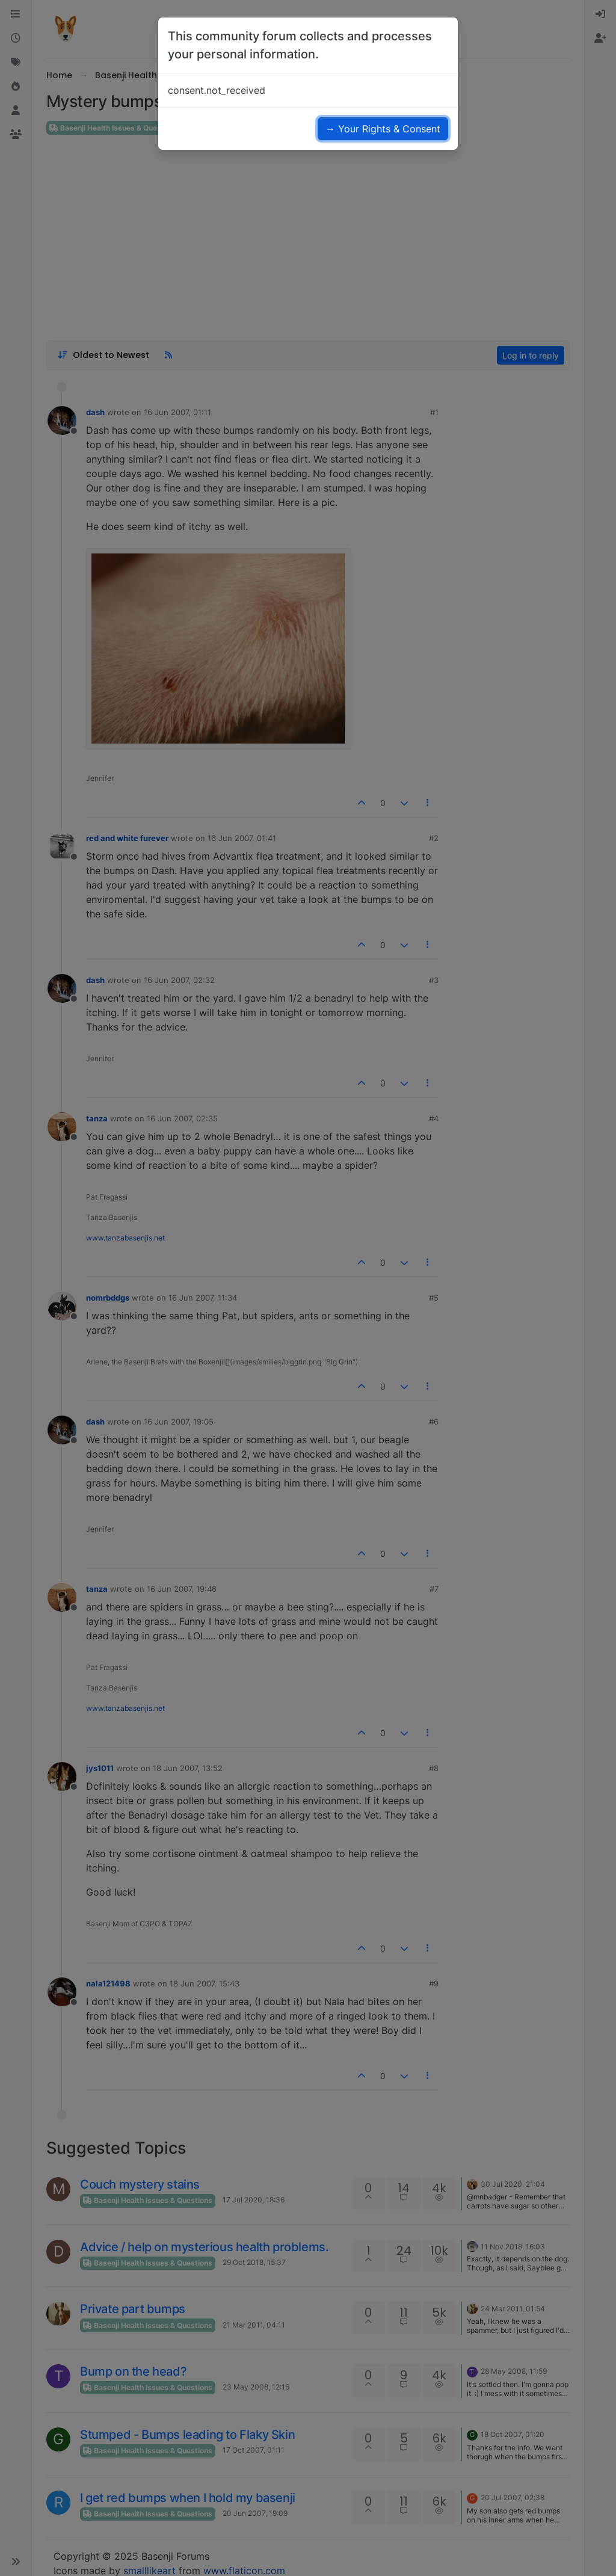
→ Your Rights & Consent (382, 129)
